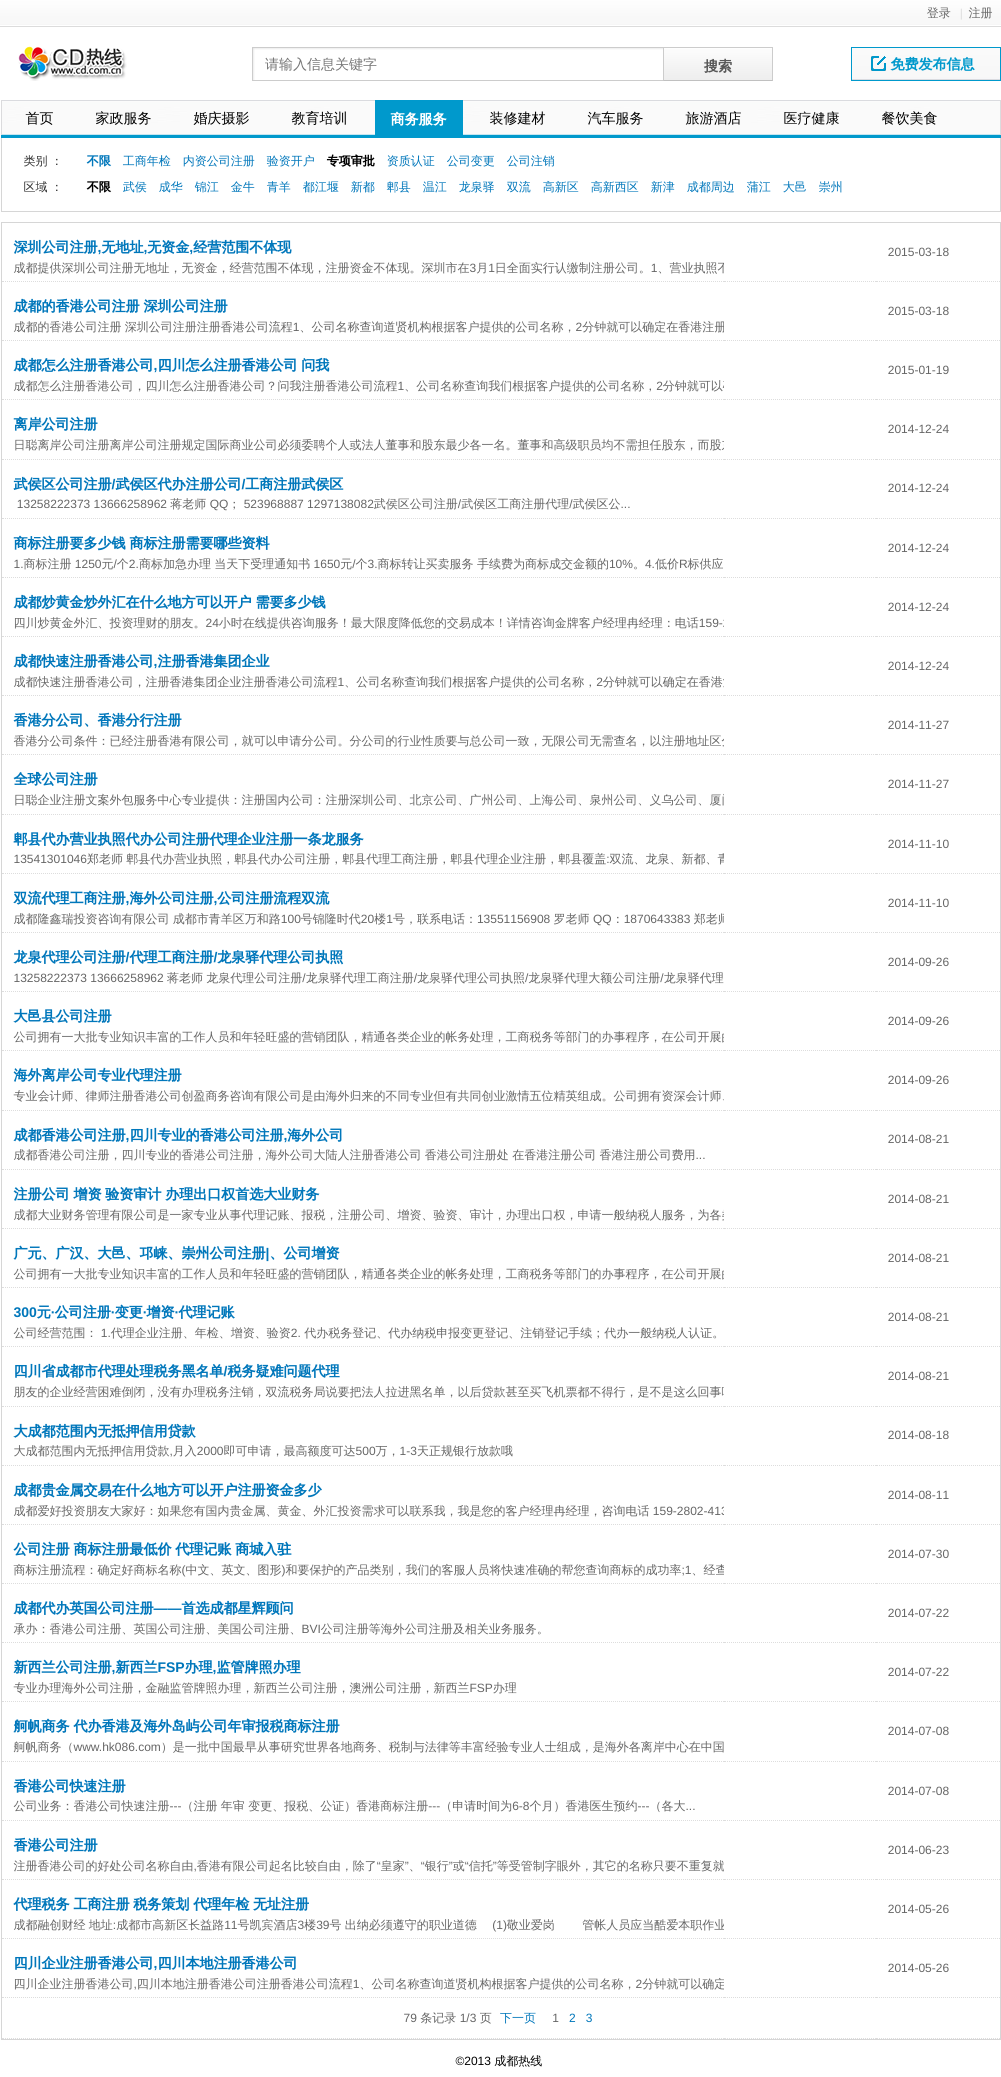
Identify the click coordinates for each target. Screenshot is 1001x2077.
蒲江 (759, 187)
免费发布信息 (923, 64)
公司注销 (531, 161)
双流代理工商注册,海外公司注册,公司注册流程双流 (172, 898)
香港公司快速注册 (70, 1786)
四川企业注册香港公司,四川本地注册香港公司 (156, 1963)
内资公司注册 (219, 161)
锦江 (207, 187)
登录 (939, 13)
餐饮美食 (910, 118)
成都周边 (711, 187)
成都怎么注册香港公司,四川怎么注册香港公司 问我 (172, 365)
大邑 (795, 187)
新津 (663, 187)
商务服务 (419, 119)
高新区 (561, 187)
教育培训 (320, 118)
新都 (363, 187)
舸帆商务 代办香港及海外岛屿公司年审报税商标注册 (177, 1726)
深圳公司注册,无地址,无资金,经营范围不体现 (153, 247)
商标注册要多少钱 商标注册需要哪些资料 (142, 543)
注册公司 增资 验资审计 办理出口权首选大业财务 (167, 1194)
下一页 (518, 2018)
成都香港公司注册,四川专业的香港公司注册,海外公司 (179, 1135)
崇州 (831, 187)
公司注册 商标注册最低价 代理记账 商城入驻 (153, 1549)
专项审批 (351, 161)
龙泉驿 (477, 187)
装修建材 (518, 118)
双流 (519, 187)
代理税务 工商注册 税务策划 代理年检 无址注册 (162, 1904)
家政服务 (124, 118)
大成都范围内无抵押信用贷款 (105, 1431)
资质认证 (411, 161)
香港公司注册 (56, 1845)
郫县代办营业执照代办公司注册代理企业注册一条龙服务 (189, 839)
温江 (435, 187)
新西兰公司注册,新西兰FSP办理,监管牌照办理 (157, 1667)
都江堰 (321, 187)
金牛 (243, 187)
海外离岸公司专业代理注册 (98, 1075)
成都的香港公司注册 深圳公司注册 (121, 306)
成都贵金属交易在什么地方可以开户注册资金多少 (168, 1490)
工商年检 (147, 161)
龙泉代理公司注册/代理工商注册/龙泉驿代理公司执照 (179, 957)
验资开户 (291, 161)
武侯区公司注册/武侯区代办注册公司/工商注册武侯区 (179, 484)
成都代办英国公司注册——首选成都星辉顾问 (154, 1608)
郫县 (399, 187)
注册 (981, 13)
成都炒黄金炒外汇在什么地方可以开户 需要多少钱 (170, 602)
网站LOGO (84, 68)
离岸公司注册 (56, 424)
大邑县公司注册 (63, 1016)
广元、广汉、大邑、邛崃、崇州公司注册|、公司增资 (177, 1253)
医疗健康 (812, 118)
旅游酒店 (714, 118)
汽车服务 (616, 118)
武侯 (135, 187)
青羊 (279, 187)
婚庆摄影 (222, 118)
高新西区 (615, 187)
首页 (40, 118)
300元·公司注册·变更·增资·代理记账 (124, 1312)
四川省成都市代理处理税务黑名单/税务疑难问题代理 (177, 1371)
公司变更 (471, 161)
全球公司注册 (56, 779)
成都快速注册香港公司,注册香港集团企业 (142, 661)
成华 (171, 187)
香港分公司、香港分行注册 (98, 720)
